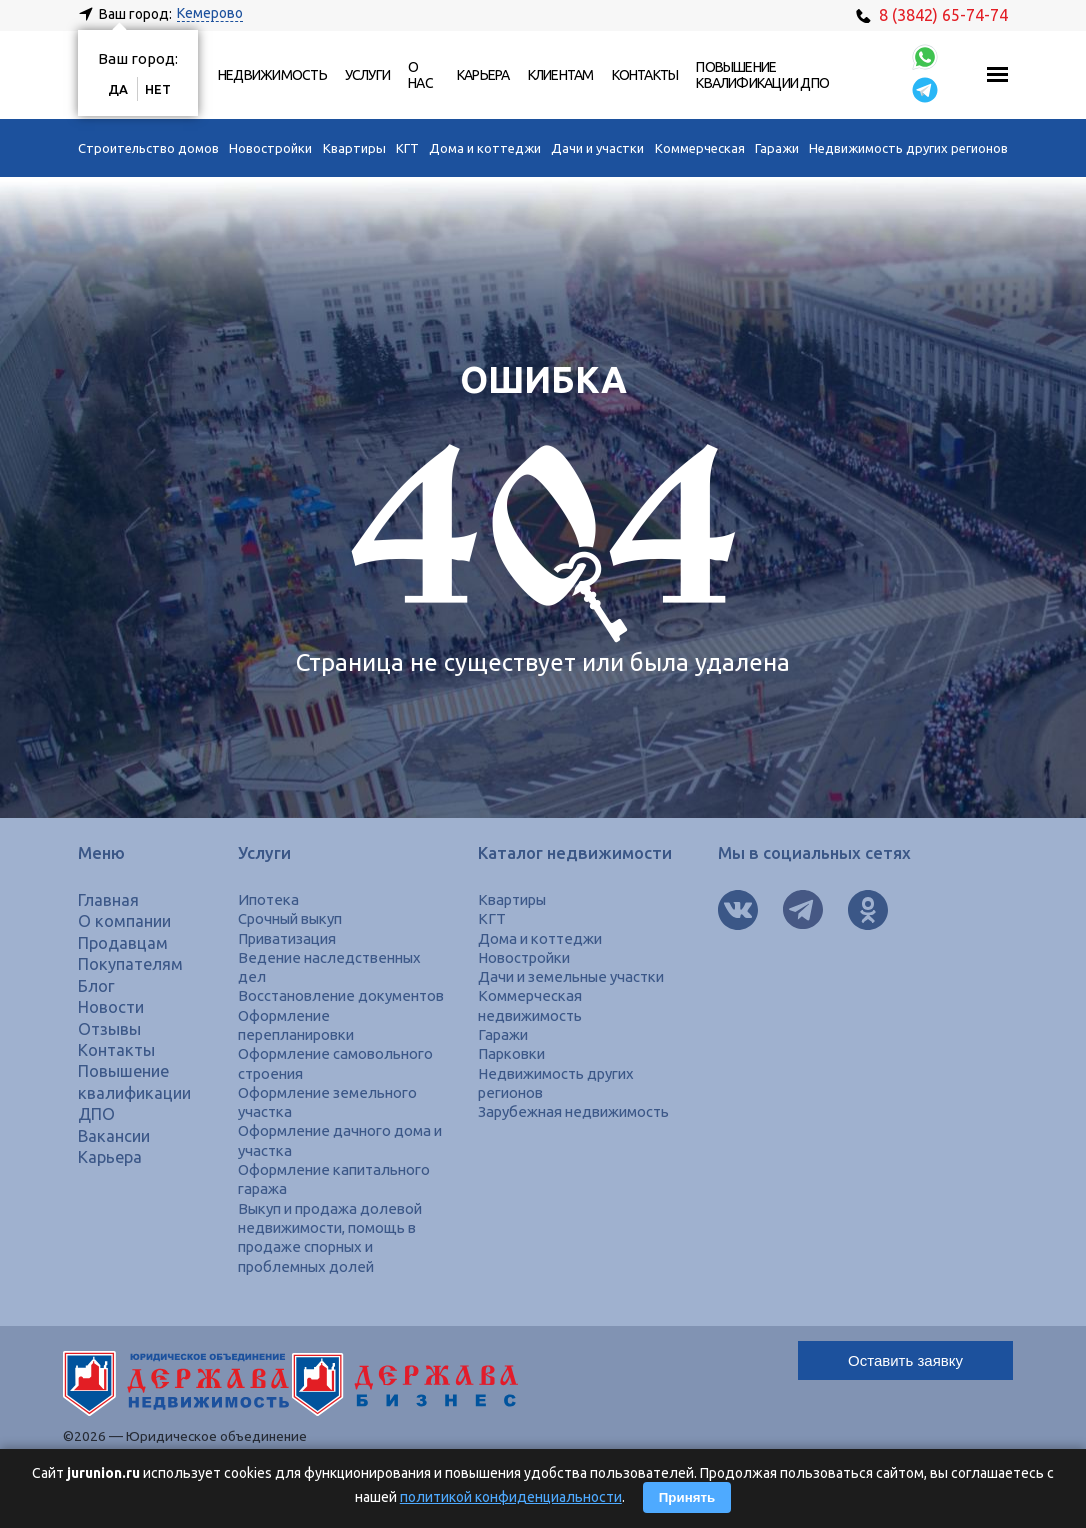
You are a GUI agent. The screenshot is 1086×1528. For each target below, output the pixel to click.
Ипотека (268, 899)
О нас (420, 75)
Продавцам (123, 943)
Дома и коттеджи (485, 148)
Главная (108, 900)
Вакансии (114, 1136)
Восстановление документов (341, 995)
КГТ (407, 148)
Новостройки (270, 148)
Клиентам (561, 75)
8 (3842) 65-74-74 (932, 15)
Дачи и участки (597, 148)
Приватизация (287, 938)
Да (118, 89)
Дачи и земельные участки (571, 976)
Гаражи (777, 148)
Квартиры (354, 148)
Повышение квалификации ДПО (762, 75)
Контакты (645, 75)
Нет (158, 89)
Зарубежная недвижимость (573, 1111)
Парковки (511, 1053)
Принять (687, 1497)
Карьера (483, 75)
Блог (96, 986)
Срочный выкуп (290, 918)
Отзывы (109, 1029)
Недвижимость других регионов (908, 148)
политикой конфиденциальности (511, 1497)
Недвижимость (272, 75)
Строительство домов (148, 148)
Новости (111, 1007)
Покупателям (130, 964)
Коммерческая (700, 148)
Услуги (367, 75)
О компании (124, 921)
